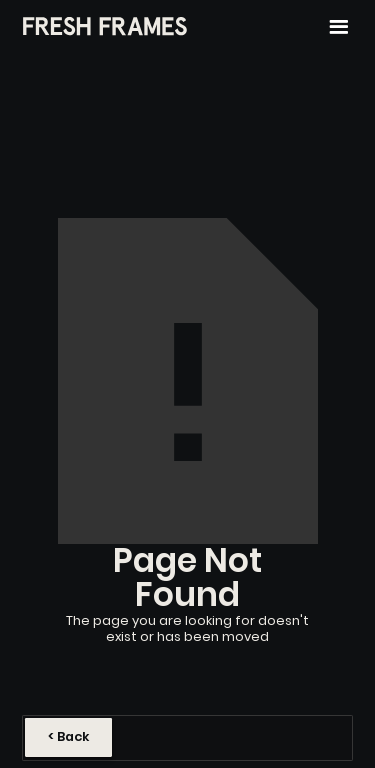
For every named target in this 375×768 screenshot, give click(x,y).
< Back (68, 736)
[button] (338, 27)
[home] (105, 27)
